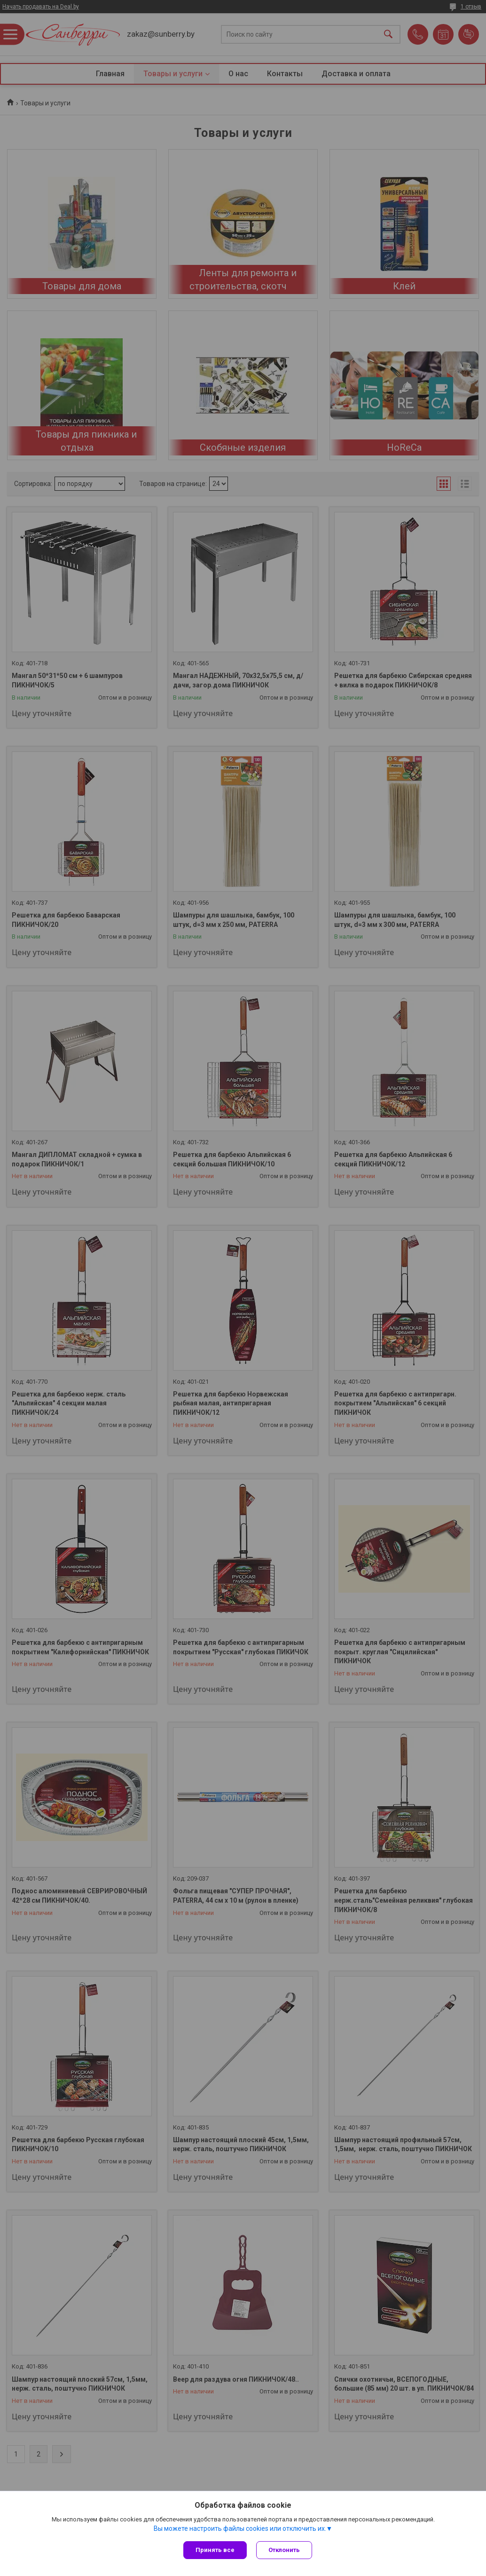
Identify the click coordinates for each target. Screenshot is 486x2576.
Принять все (215, 2549)
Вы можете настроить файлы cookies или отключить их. (240, 2528)
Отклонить (284, 2549)
